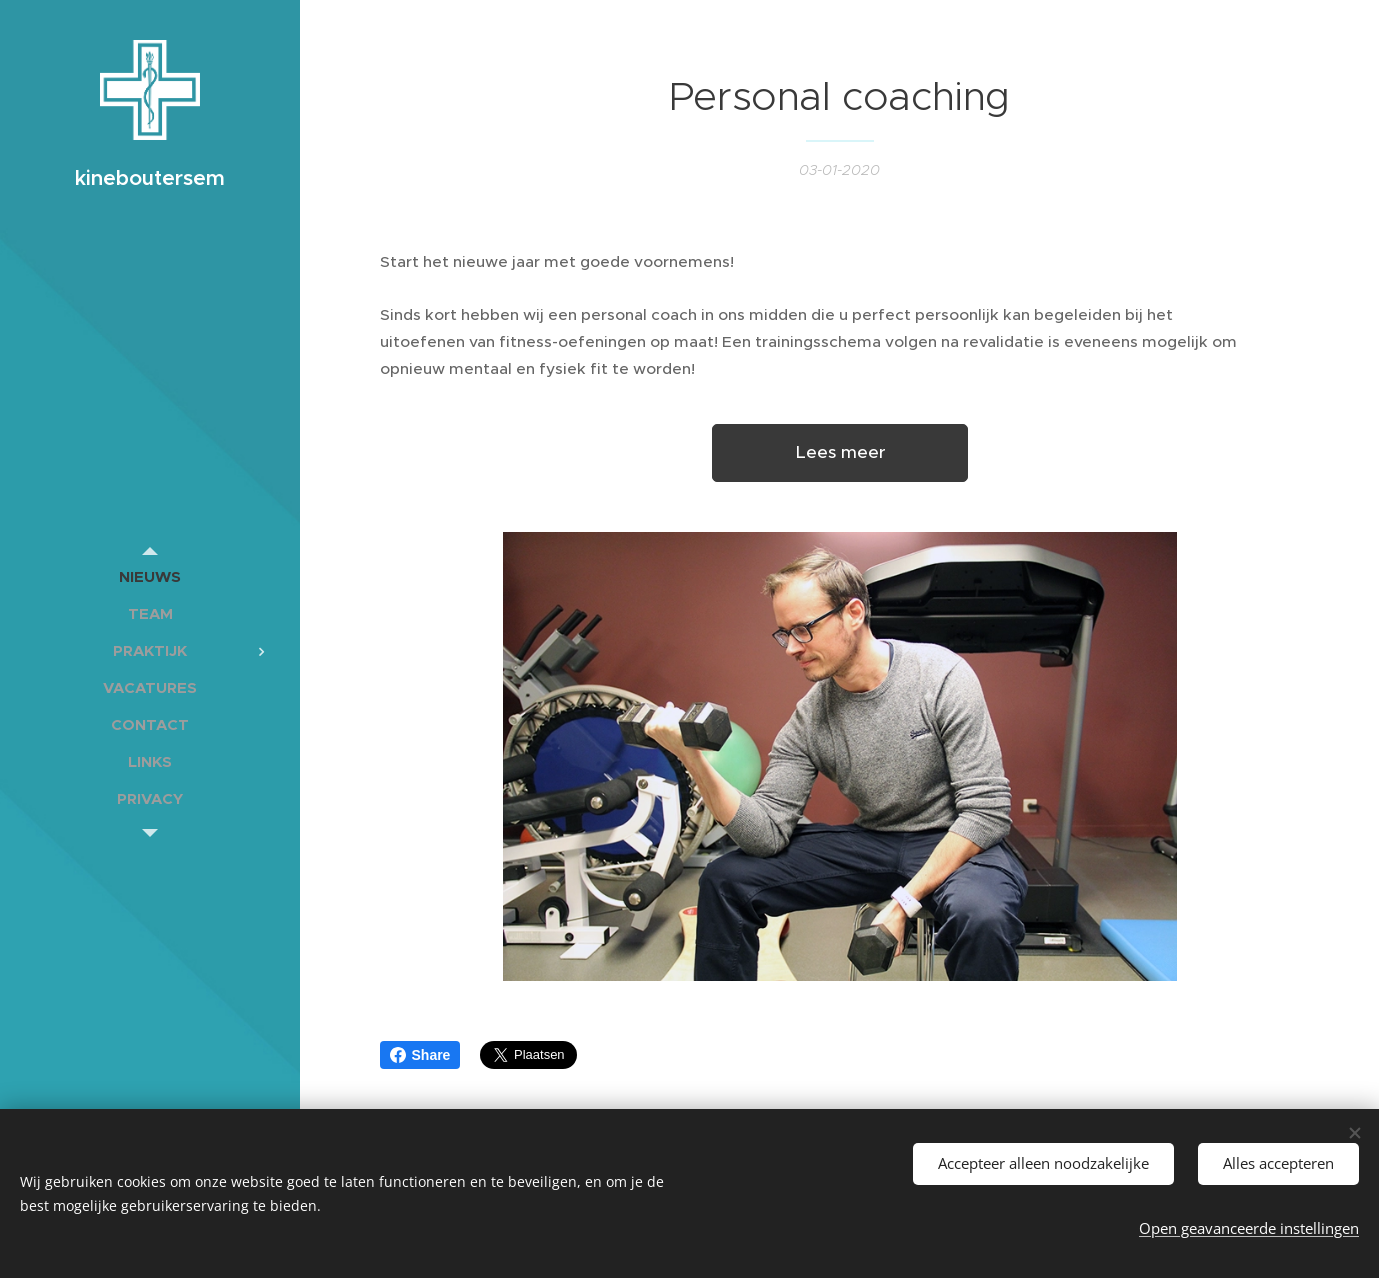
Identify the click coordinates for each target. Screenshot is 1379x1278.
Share (420, 1055)
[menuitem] (150, 576)
